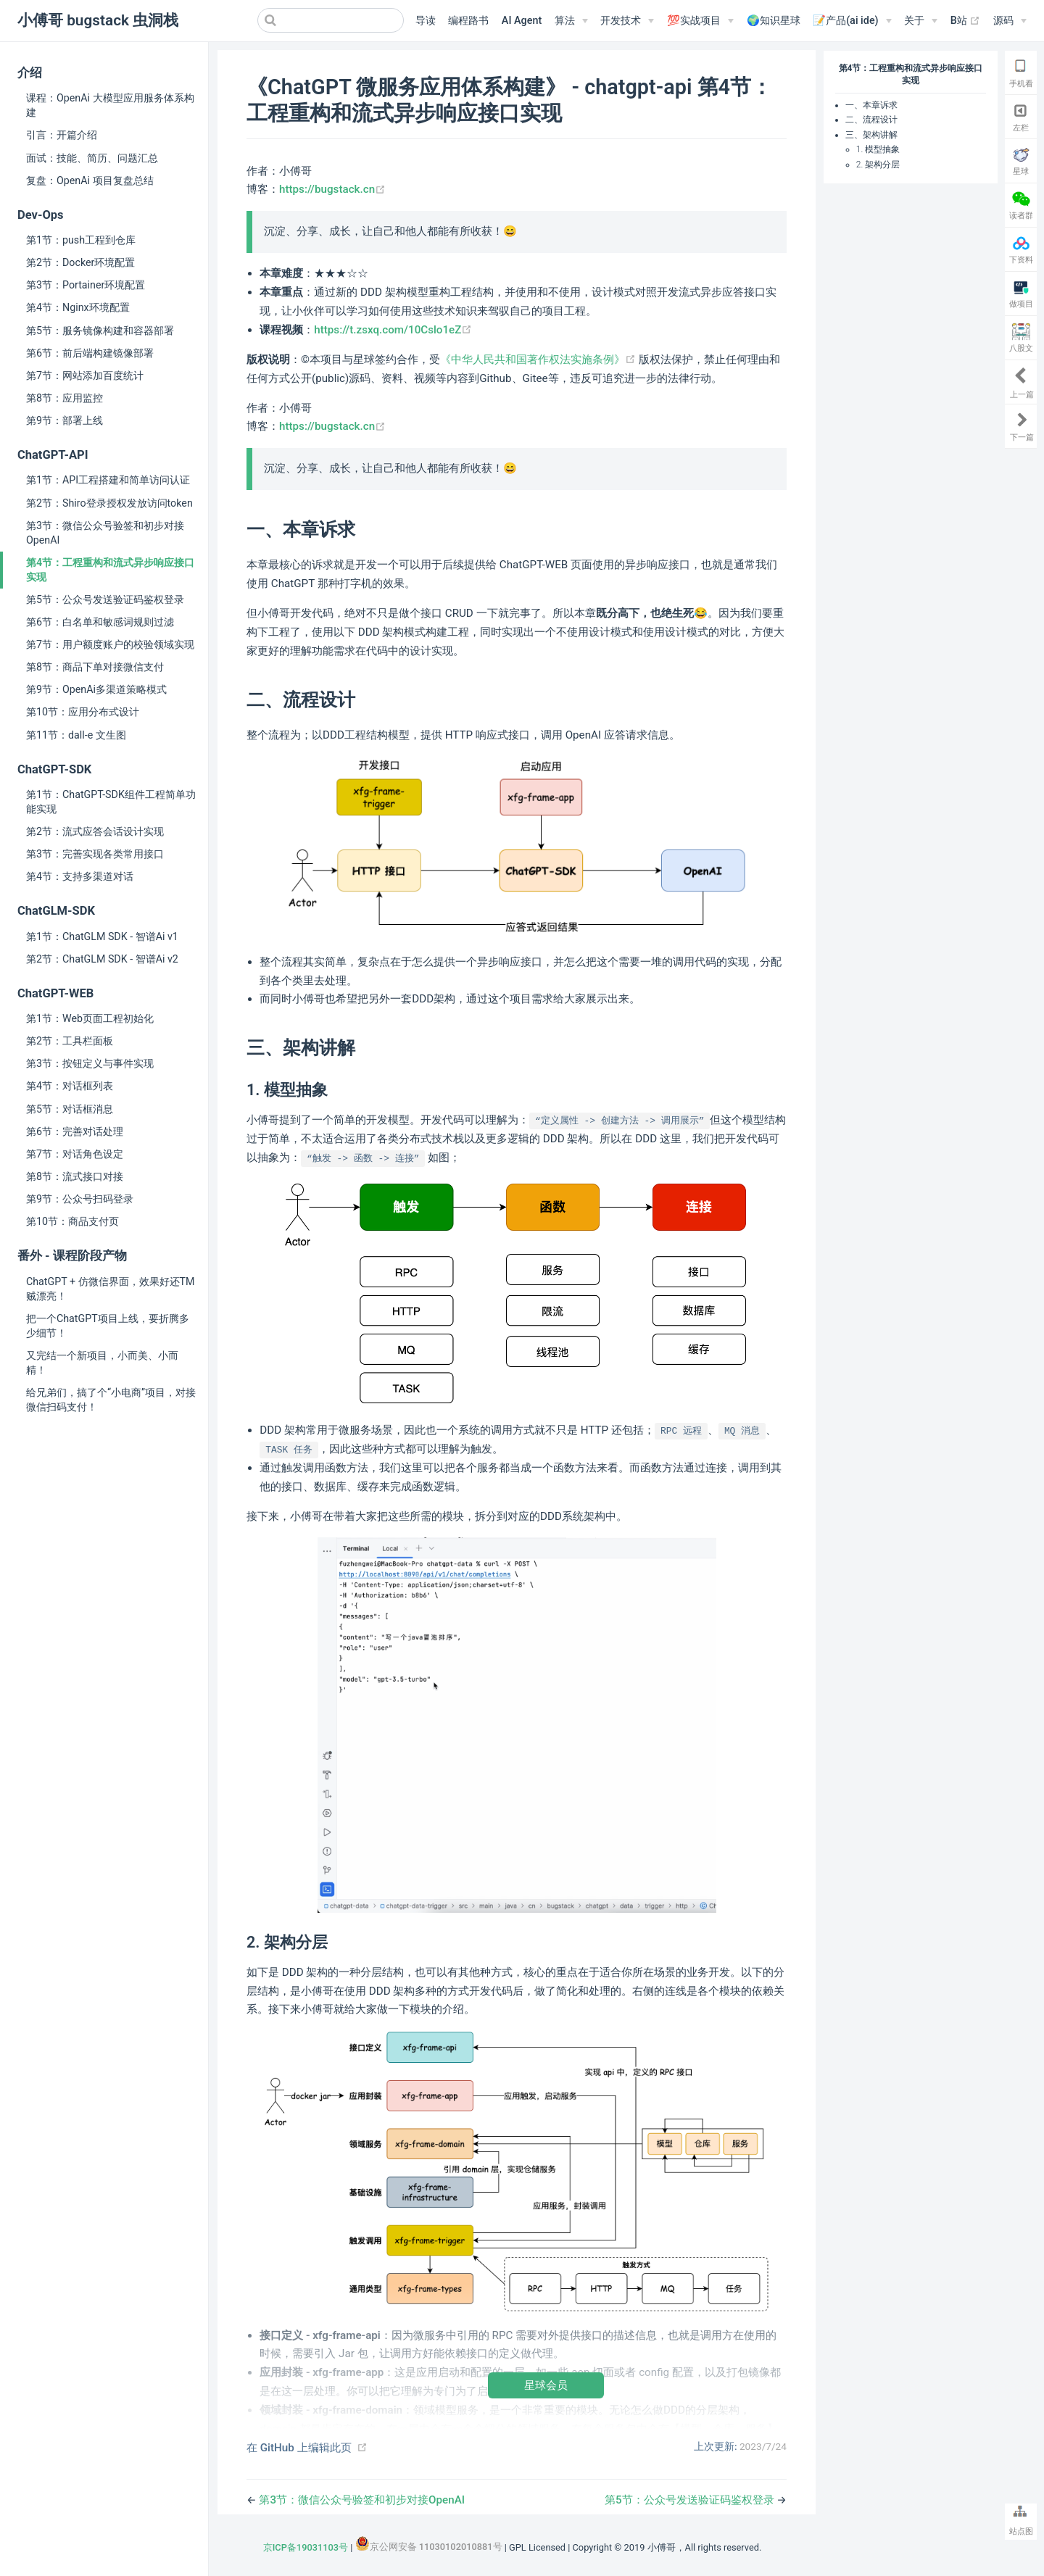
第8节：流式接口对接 (74, 1176)
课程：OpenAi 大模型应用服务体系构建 (110, 105)
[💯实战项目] (700, 21)
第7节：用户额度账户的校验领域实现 (110, 644)
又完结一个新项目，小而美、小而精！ (102, 1363)
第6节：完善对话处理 (74, 1131)
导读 (425, 20)
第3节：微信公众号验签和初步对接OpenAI (105, 533)
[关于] (920, 21)
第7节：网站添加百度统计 (85, 375)
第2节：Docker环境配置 (80, 262)
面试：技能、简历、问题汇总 (92, 158)
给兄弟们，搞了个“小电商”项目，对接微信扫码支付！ (111, 1400)
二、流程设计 (871, 119)
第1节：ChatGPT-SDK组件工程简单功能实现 (111, 802)
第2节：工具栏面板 (69, 1041)
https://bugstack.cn (332, 189)
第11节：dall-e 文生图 (76, 735)
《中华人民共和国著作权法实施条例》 (539, 359)
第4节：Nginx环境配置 (78, 307)
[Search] (330, 20)
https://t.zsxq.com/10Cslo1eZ (393, 329)
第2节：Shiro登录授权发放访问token (109, 503)
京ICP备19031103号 (305, 2547)
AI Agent (522, 20)
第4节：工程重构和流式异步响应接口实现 (110, 570)
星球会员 (546, 2385)
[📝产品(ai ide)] (852, 21)
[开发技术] (627, 21)
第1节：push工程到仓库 (81, 240)
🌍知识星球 (773, 20)
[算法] (571, 21)
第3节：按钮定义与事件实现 (90, 1063)
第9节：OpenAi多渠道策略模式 (96, 689)
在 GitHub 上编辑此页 (299, 2447)
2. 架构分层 (878, 164)
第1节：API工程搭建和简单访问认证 (108, 480)
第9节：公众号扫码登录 (79, 1199)
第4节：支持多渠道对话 (79, 876)
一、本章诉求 (871, 105)
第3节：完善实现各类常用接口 (95, 854)
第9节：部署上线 (64, 420)
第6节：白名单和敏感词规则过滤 (100, 622)
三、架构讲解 (871, 134)
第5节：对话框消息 (69, 1109)
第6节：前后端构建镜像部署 (90, 353)
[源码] (1010, 21)
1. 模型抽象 (878, 149)
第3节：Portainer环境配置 (85, 285)
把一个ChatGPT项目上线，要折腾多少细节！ (107, 1326)
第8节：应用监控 (64, 398)
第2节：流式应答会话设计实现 (95, 831)
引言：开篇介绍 (61, 135)
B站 (965, 21)
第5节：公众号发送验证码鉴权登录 (105, 599)
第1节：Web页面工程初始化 (90, 1018)
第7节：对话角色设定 (74, 1154)
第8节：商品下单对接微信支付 (95, 667)
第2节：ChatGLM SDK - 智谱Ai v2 (102, 959)
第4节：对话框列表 (69, 1086)
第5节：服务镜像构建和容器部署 (100, 330)
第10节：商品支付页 (72, 1221)
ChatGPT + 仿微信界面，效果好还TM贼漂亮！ (110, 1289)
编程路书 (468, 20)
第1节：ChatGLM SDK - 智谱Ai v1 (102, 936)
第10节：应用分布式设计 (82, 712)
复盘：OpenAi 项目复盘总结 (90, 180)
